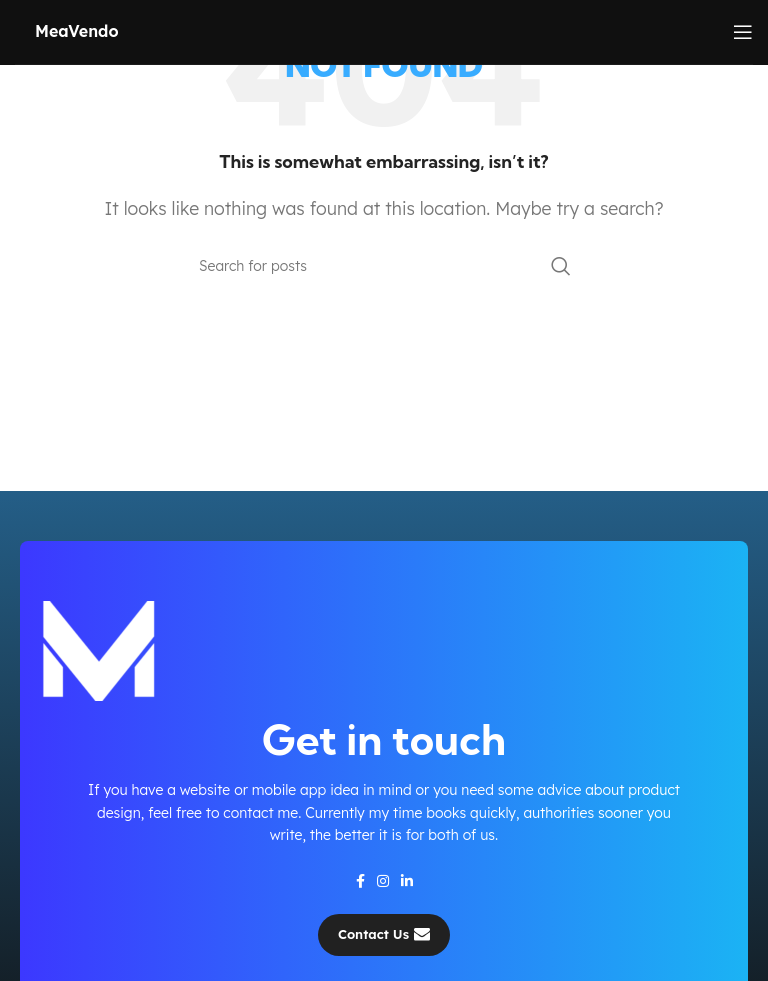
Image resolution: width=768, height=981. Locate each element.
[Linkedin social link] (407, 881)
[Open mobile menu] (743, 32)
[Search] (384, 266)
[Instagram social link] (383, 881)
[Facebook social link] (360, 881)
